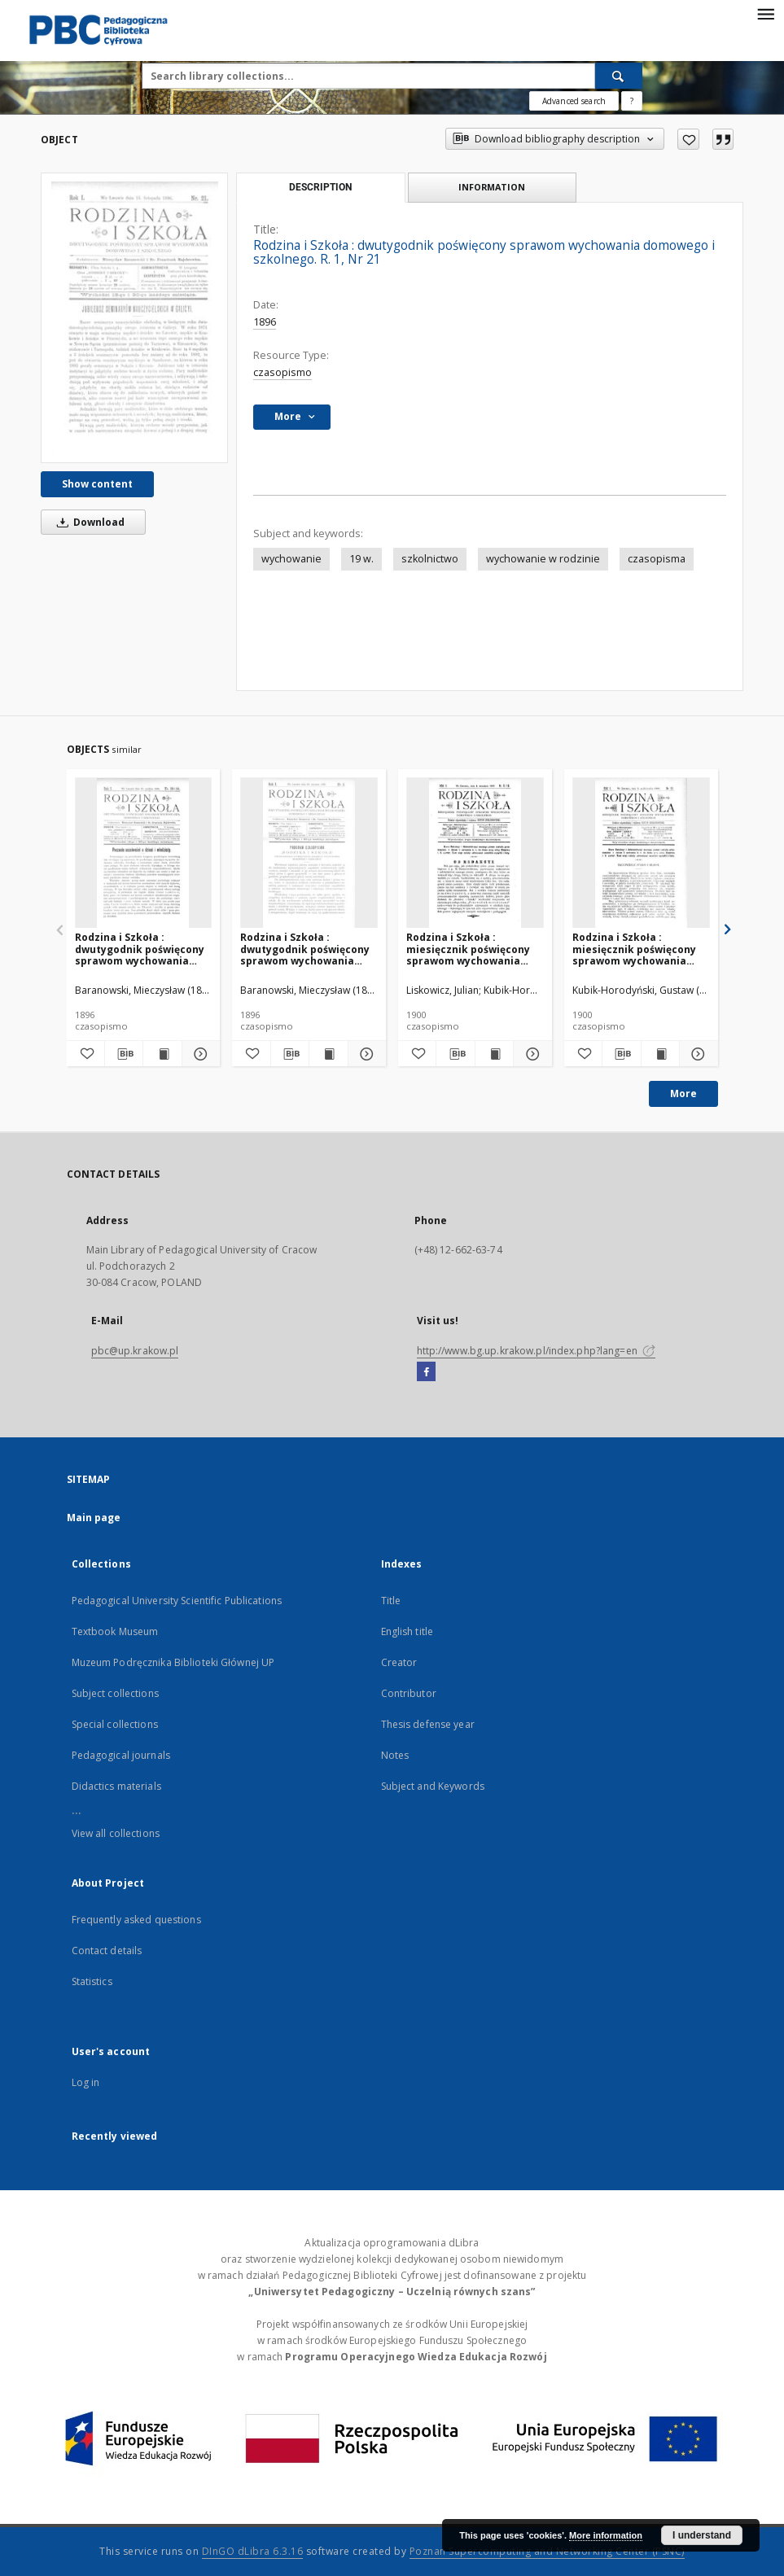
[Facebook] (426, 1372)
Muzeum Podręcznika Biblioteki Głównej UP (173, 1662)
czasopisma (656, 559)
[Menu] (765, 13)
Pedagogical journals (121, 1755)
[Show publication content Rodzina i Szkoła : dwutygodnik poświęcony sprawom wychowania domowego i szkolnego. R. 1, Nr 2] (328, 1054)
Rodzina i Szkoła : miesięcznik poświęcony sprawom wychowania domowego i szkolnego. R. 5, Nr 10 (639, 948)
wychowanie (291, 559)
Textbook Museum (115, 1631)
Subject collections (115, 1693)
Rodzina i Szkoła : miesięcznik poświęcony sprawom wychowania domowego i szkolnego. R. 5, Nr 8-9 (473, 948)
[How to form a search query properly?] (631, 101)
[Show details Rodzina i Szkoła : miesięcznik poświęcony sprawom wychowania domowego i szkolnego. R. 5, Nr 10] (696, 1054)
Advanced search (574, 101)
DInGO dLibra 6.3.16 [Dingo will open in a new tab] (253, 2551)
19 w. (361, 559)
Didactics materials (116, 1786)
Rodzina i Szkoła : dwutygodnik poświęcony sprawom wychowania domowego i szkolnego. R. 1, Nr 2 (307, 948)
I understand (701, 2535)
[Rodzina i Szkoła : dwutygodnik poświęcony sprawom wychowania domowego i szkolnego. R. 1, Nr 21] (134, 318)
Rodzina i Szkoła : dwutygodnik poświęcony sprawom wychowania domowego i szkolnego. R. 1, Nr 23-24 (142, 948)
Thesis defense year (428, 1724)
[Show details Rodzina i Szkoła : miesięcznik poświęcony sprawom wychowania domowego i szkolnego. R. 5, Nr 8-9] (530, 1054)
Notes (395, 1755)
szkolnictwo (429, 559)
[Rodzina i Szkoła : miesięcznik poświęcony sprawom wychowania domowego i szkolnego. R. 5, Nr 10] (641, 853)
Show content (97, 484)
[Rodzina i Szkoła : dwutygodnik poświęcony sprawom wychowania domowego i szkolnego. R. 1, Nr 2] (309, 853)
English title (407, 1631)
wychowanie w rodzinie (543, 559)
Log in (86, 2082)
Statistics (92, 1981)
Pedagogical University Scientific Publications (177, 1600)
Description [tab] (320, 187)
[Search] (618, 76)
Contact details (107, 1950)
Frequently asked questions (136, 1920)
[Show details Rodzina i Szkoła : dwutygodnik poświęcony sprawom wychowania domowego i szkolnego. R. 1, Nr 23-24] (198, 1054)
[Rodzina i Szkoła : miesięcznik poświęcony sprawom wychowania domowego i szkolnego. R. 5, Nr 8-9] (475, 853)
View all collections (116, 1833)
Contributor (408, 1693)
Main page (94, 1517)
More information (605, 2535)
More (683, 1093)
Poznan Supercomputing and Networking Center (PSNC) (547, 2551)
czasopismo (282, 372)
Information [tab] (491, 187)
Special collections (115, 1724)
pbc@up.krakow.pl (135, 1351)
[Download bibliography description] (123, 1054)
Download (88, 522)
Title (391, 1600)
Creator (399, 1662)
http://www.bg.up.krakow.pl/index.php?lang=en (536, 1351)
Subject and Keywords (432, 1786)
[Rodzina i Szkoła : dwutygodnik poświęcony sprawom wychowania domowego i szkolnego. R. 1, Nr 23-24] (144, 853)
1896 (264, 322)
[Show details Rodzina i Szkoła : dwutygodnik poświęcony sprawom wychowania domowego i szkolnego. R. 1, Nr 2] (364, 1054)
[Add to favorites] (688, 139)
